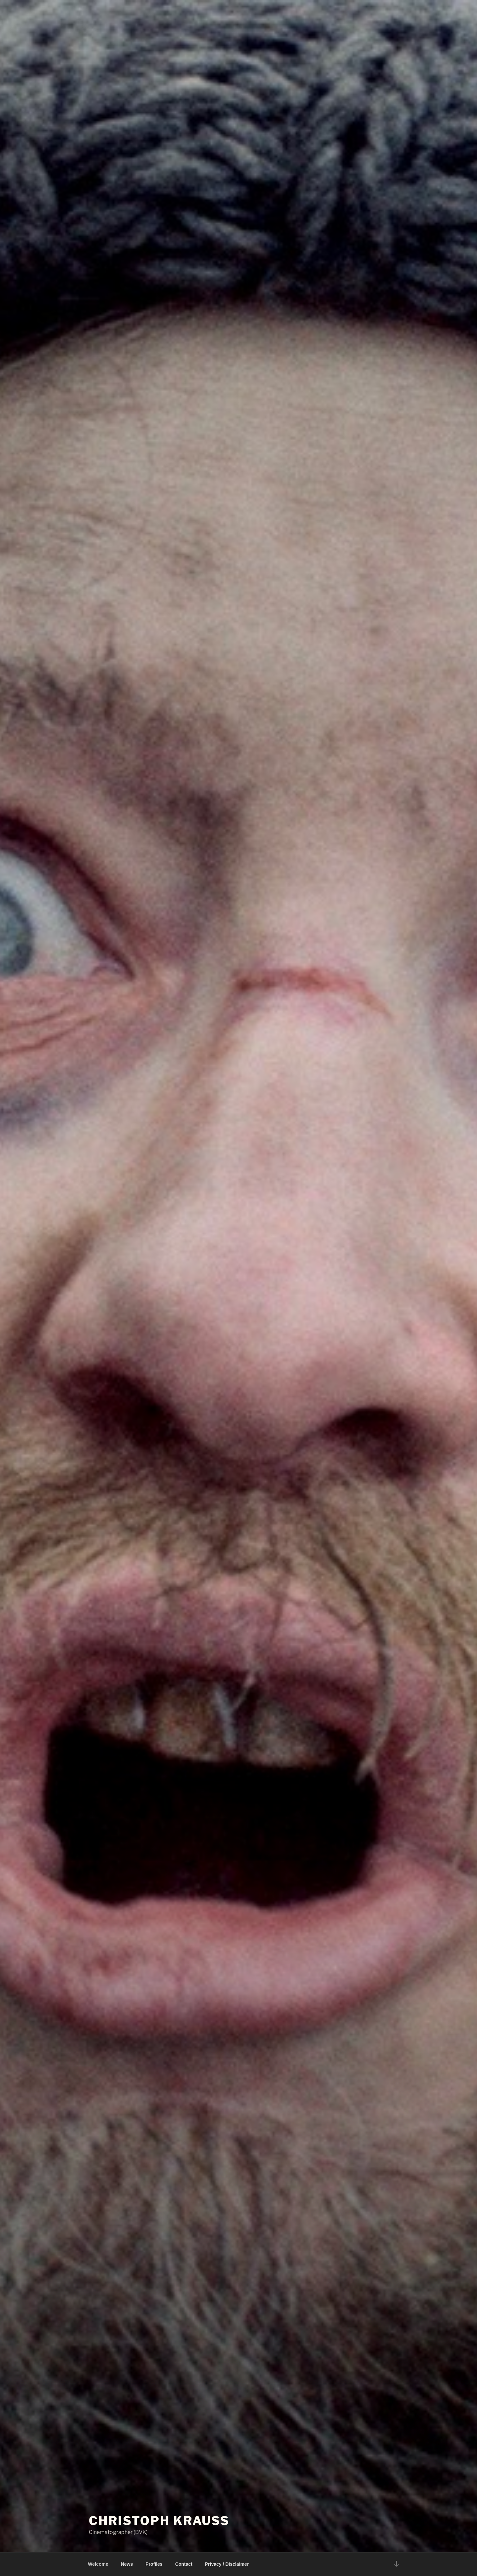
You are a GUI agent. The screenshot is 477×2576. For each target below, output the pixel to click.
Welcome (98, 2564)
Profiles (153, 2564)
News (127, 2564)
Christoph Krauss (159, 2520)
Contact (183, 2564)
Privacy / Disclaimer (227, 2564)
